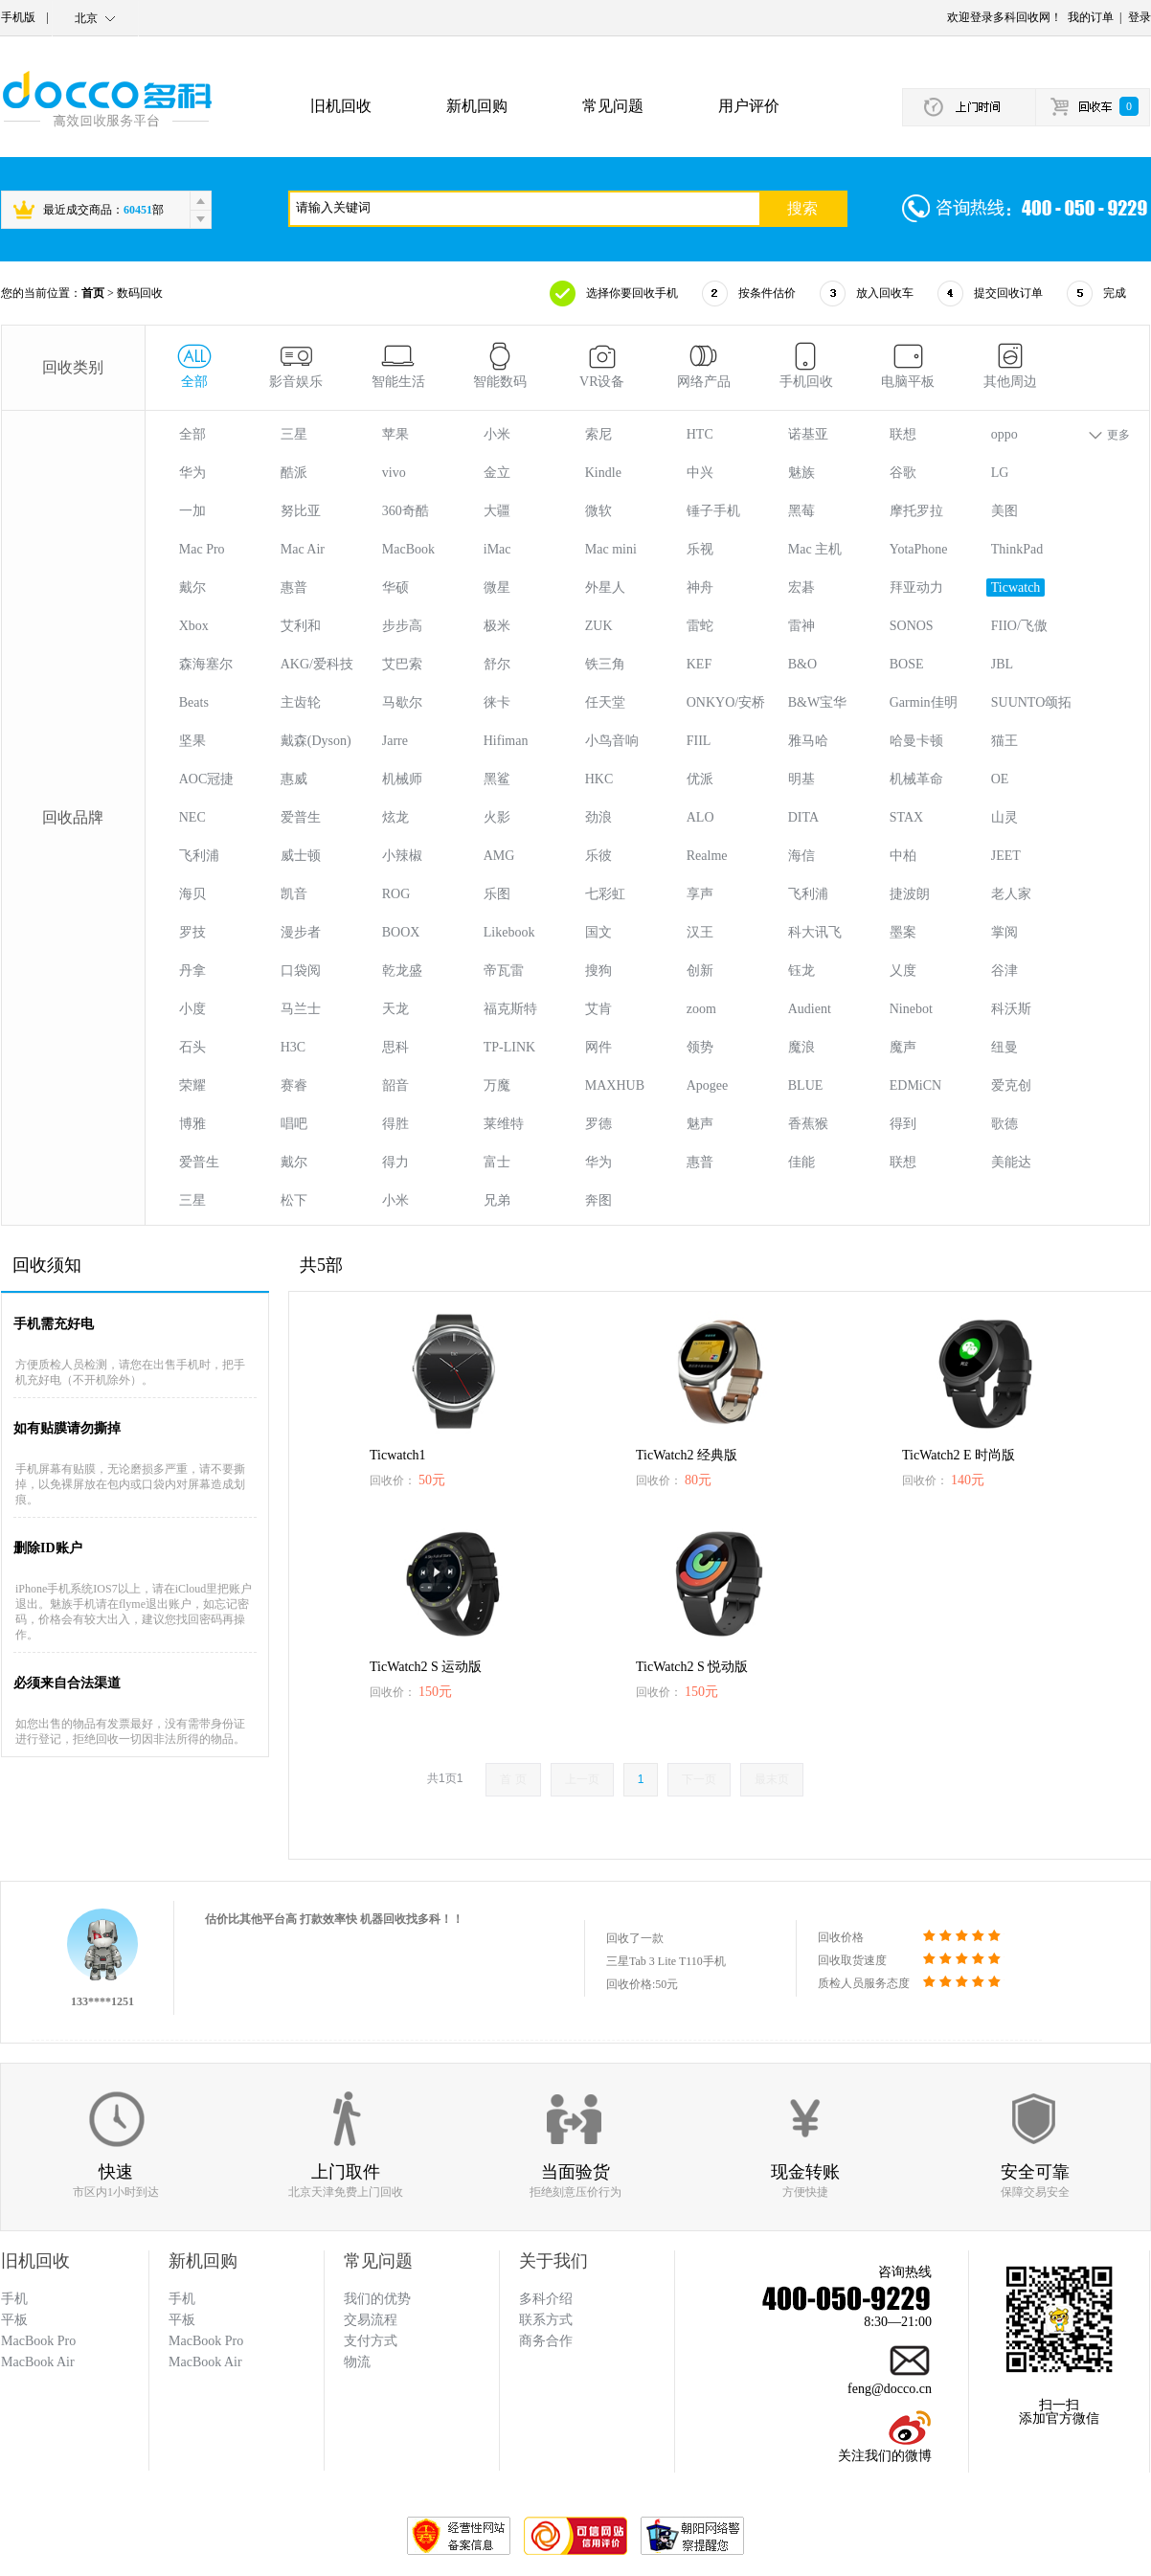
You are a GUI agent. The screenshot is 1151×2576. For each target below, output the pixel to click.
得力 (395, 1162)
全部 (192, 434)
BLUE (806, 1085)
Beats (194, 702)
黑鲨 (497, 779)
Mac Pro (202, 549)
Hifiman (506, 741)
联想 (903, 434)
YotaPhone (919, 549)
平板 (182, 2320)
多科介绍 (546, 2299)
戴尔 (192, 587)
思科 (395, 1047)
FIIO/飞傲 (1019, 626)
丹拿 (192, 970)
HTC (700, 434)
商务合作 (546, 2341)
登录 (1139, 17)
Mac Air (303, 549)
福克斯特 (510, 1009)
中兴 (700, 472)
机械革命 (916, 779)
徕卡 (497, 702)
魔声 (903, 1047)
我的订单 (1091, 17)
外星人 (605, 587)
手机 (182, 2299)
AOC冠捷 (207, 779)
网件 (598, 1047)
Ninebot (911, 1009)
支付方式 (370, 2341)
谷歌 (903, 472)
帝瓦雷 (504, 970)
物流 (357, 2362)
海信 (801, 855)
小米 (497, 434)
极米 (497, 626)
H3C (293, 1047)
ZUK (599, 626)
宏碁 (801, 587)
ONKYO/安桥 (726, 702)
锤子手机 (713, 511)
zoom (701, 1009)
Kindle (603, 472)
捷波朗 (910, 894)
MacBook (408, 549)
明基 (801, 779)
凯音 (294, 894)
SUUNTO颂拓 (1031, 702)
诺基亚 (808, 434)
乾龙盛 (402, 970)
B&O (802, 664)
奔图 (598, 1200)
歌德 (1004, 1124)
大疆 (497, 511)
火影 (497, 817)
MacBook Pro (206, 2341)
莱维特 (504, 1124)
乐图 (497, 894)
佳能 (801, 1162)
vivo (394, 472)
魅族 (801, 472)
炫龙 (395, 817)
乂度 (903, 970)
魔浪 (801, 1047)
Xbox (194, 626)
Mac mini (611, 549)
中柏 (903, 855)
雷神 (801, 626)
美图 (1004, 511)
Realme (707, 855)
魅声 (700, 1124)
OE (1000, 779)
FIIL (699, 741)
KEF (699, 664)
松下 (294, 1200)
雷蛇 (700, 626)
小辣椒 (402, 855)
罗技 (192, 932)
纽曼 (1004, 1047)
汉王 (700, 932)
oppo (1004, 434)
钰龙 (801, 970)
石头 (192, 1047)
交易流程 (370, 2320)
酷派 (294, 472)
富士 (497, 1162)
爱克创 (1011, 1085)
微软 (598, 511)
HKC (599, 779)
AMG (499, 855)
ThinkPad (1017, 549)
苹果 (395, 434)
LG (1000, 472)
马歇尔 (402, 702)
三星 (294, 434)
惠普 (294, 587)
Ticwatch (1016, 587)
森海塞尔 (206, 664)
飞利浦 (199, 855)
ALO (700, 817)
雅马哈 (808, 741)
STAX (906, 817)
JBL (1002, 664)
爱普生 (301, 817)
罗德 (598, 1124)
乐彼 (598, 855)
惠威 (294, 779)
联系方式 (546, 2320)
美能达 (1011, 1162)
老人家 (1011, 894)
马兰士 (301, 1009)
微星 (497, 587)
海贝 (192, 894)
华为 (192, 472)
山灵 (1004, 817)
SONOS (912, 626)
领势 (700, 1047)
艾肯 (598, 1009)
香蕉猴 (808, 1124)
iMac (497, 549)
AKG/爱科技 (317, 664)
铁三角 (605, 664)
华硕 (395, 587)
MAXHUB (614, 1085)
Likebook (509, 932)
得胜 (395, 1124)
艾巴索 (402, 664)
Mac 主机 (815, 549)
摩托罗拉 (916, 511)
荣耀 (192, 1085)
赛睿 (294, 1085)
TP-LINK (509, 1047)
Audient (809, 1009)
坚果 (192, 741)
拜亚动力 (916, 587)
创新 (700, 970)
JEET (1006, 855)
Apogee (708, 1085)
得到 (903, 1124)
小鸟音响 (612, 741)
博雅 (192, 1124)
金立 (497, 472)
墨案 (903, 932)
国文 (598, 932)
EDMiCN (915, 1085)
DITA (803, 817)
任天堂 (605, 702)
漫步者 (301, 932)
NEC (192, 817)
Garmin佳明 (924, 702)
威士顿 (301, 855)
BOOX (401, 932)
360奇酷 (405, 511)
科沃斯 (1011, 1009)
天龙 (395, 1009)
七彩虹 (605, 894)
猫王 (1004, 741)
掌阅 (1004, 932)
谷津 (1004, 970)
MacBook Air (205, 2362)
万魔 (497, 1085)
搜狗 (598, 970)
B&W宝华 (817, 702)
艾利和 (301, 626)
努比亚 (301, 511)
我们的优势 (377, 2299)
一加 (192, 511)
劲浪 (598, 817)
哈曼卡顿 (916, 741)
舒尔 (497, 664)
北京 (86, 18)
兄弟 (497, 1200)
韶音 (395, 1085)
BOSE (907, 664)
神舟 (700, 587)
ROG (396, 894)
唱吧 (294, 1124)
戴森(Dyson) (316, 741)
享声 (700, 894)
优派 (700, 779)
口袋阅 (301, 970)
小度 (192, 1009)
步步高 (402, 626)
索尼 (598, 434)
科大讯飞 (815, 932)
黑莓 (801, 511)
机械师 (402, 779)
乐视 (700, 549)
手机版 (18, 17)
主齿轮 (301, 702)
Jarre (395, 741)
